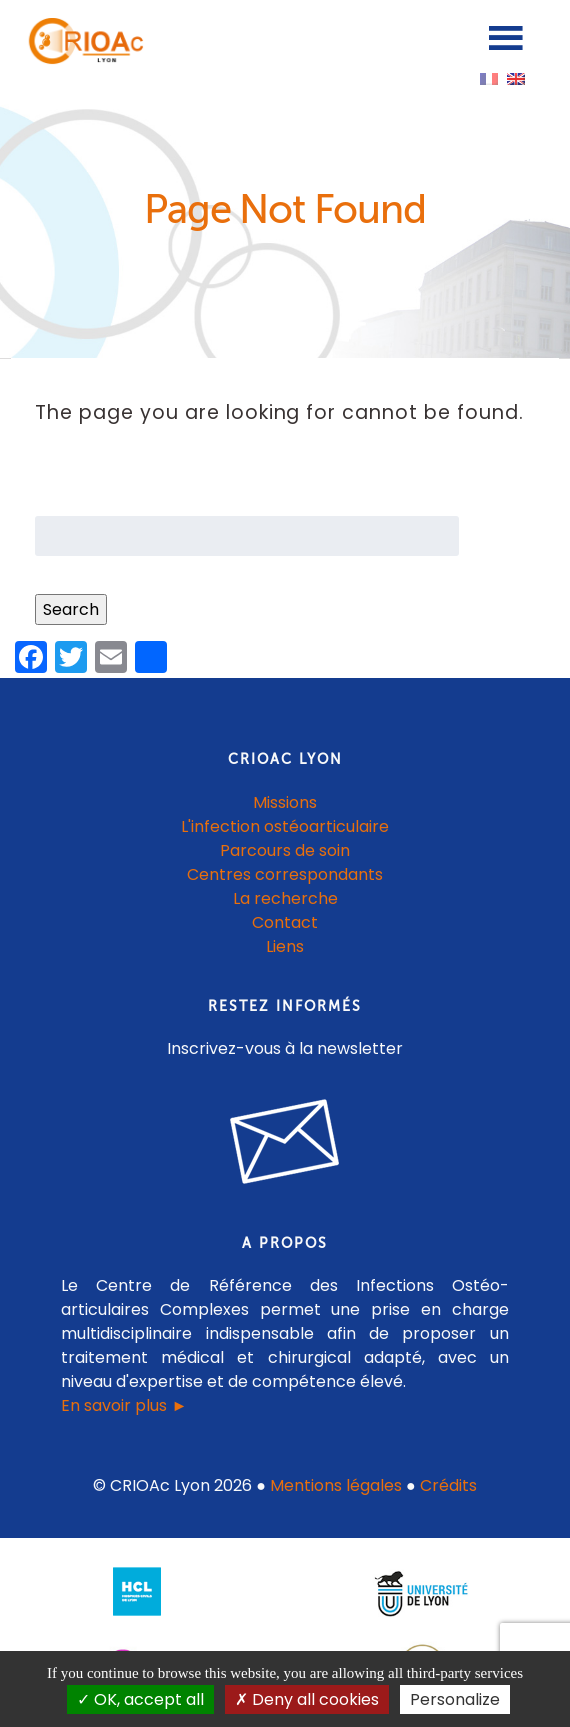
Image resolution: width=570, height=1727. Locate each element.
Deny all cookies (307, 1699)
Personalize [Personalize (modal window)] (455, 1699)
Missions (285, 802)
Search (71, 609)
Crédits (448, 1485)
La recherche (285, 898)
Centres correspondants (285, 874)
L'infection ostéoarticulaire (285, 826)
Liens (285, 946)
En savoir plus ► (124, 1405)
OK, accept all (140, 1699)
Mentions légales (336, 1485)
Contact (285, 922)
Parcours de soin (285, 850)
